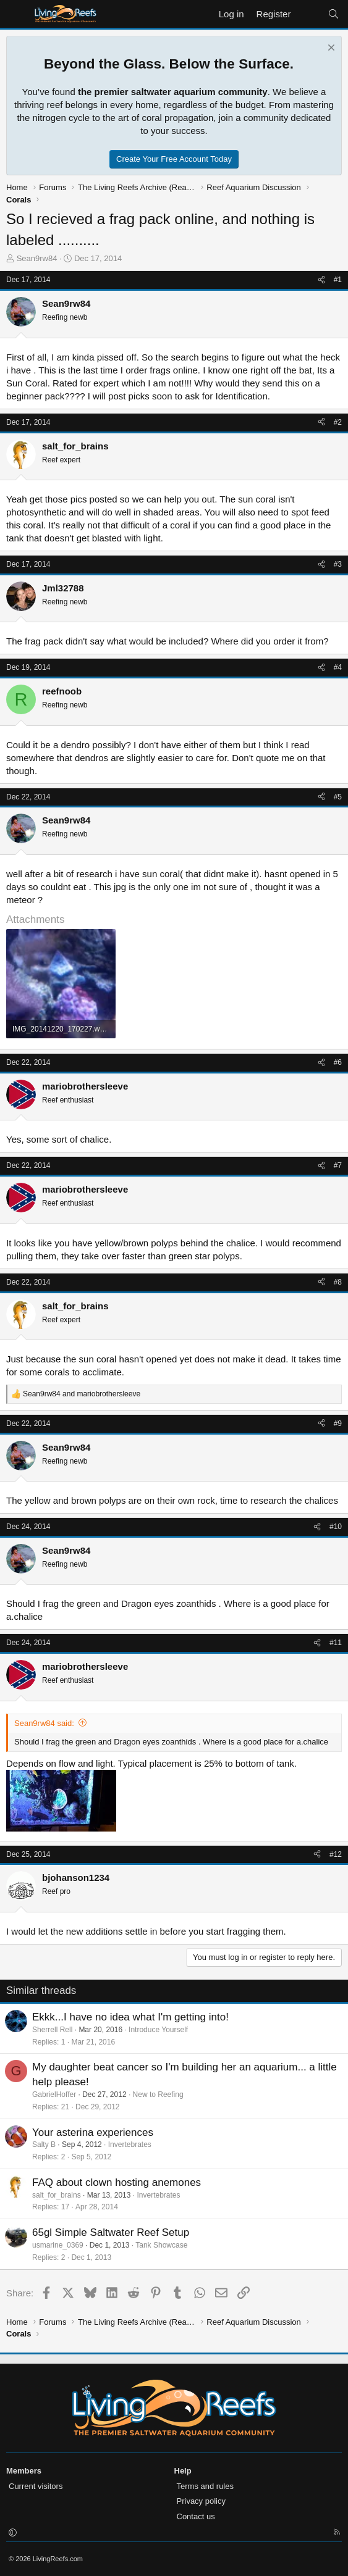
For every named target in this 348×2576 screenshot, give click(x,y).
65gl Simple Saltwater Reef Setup (110, 2232)
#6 (338, 1062)
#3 (338, 564)
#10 (335, 1526)
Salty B (44, 2144)
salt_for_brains (56, 2195)
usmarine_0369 (57, 2245)
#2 (338, 422)
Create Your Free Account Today (174, 159)
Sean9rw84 (37, 258)
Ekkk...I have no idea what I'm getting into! (130, 2017)
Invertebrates (129, 2144)
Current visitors (35, 2486)
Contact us (196, 2516)
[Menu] (17, 14)
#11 (335, 1642)
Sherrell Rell (52, 2029)
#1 (338, 279)
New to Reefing (158, 2094)
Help (183, 2470)
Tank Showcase (161, 2245)
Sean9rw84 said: (44, 1723)
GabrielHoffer (54, 2094)
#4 (338, 667)
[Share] (321, 280)
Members (23, 2470)
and (81, 1394)
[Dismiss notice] (330, 49)
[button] (12, 2533)
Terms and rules (205, 2486)
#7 (338, 1165)
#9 (338, 1423)
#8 (338, 1282)
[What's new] (309, 13)
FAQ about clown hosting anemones (116, 2182)
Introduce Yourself (158, 2029)
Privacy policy (201, 2501)
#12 (335, 1854)
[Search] (333, 13)
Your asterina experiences (92, 2132)
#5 (338, 797)
